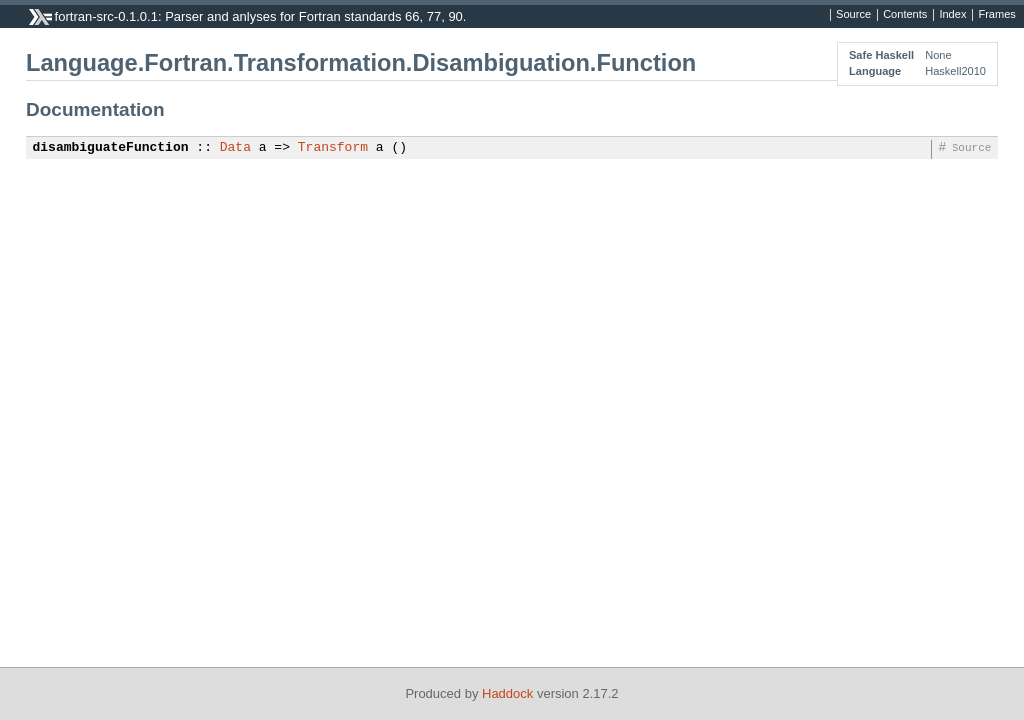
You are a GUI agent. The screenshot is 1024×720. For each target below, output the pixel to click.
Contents (905, 15)
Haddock (507, 693)
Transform (333, 148)
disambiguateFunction (111, 148)
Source (853, 15)
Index (952, 15)
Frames (996, 15)
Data (235, 148)
